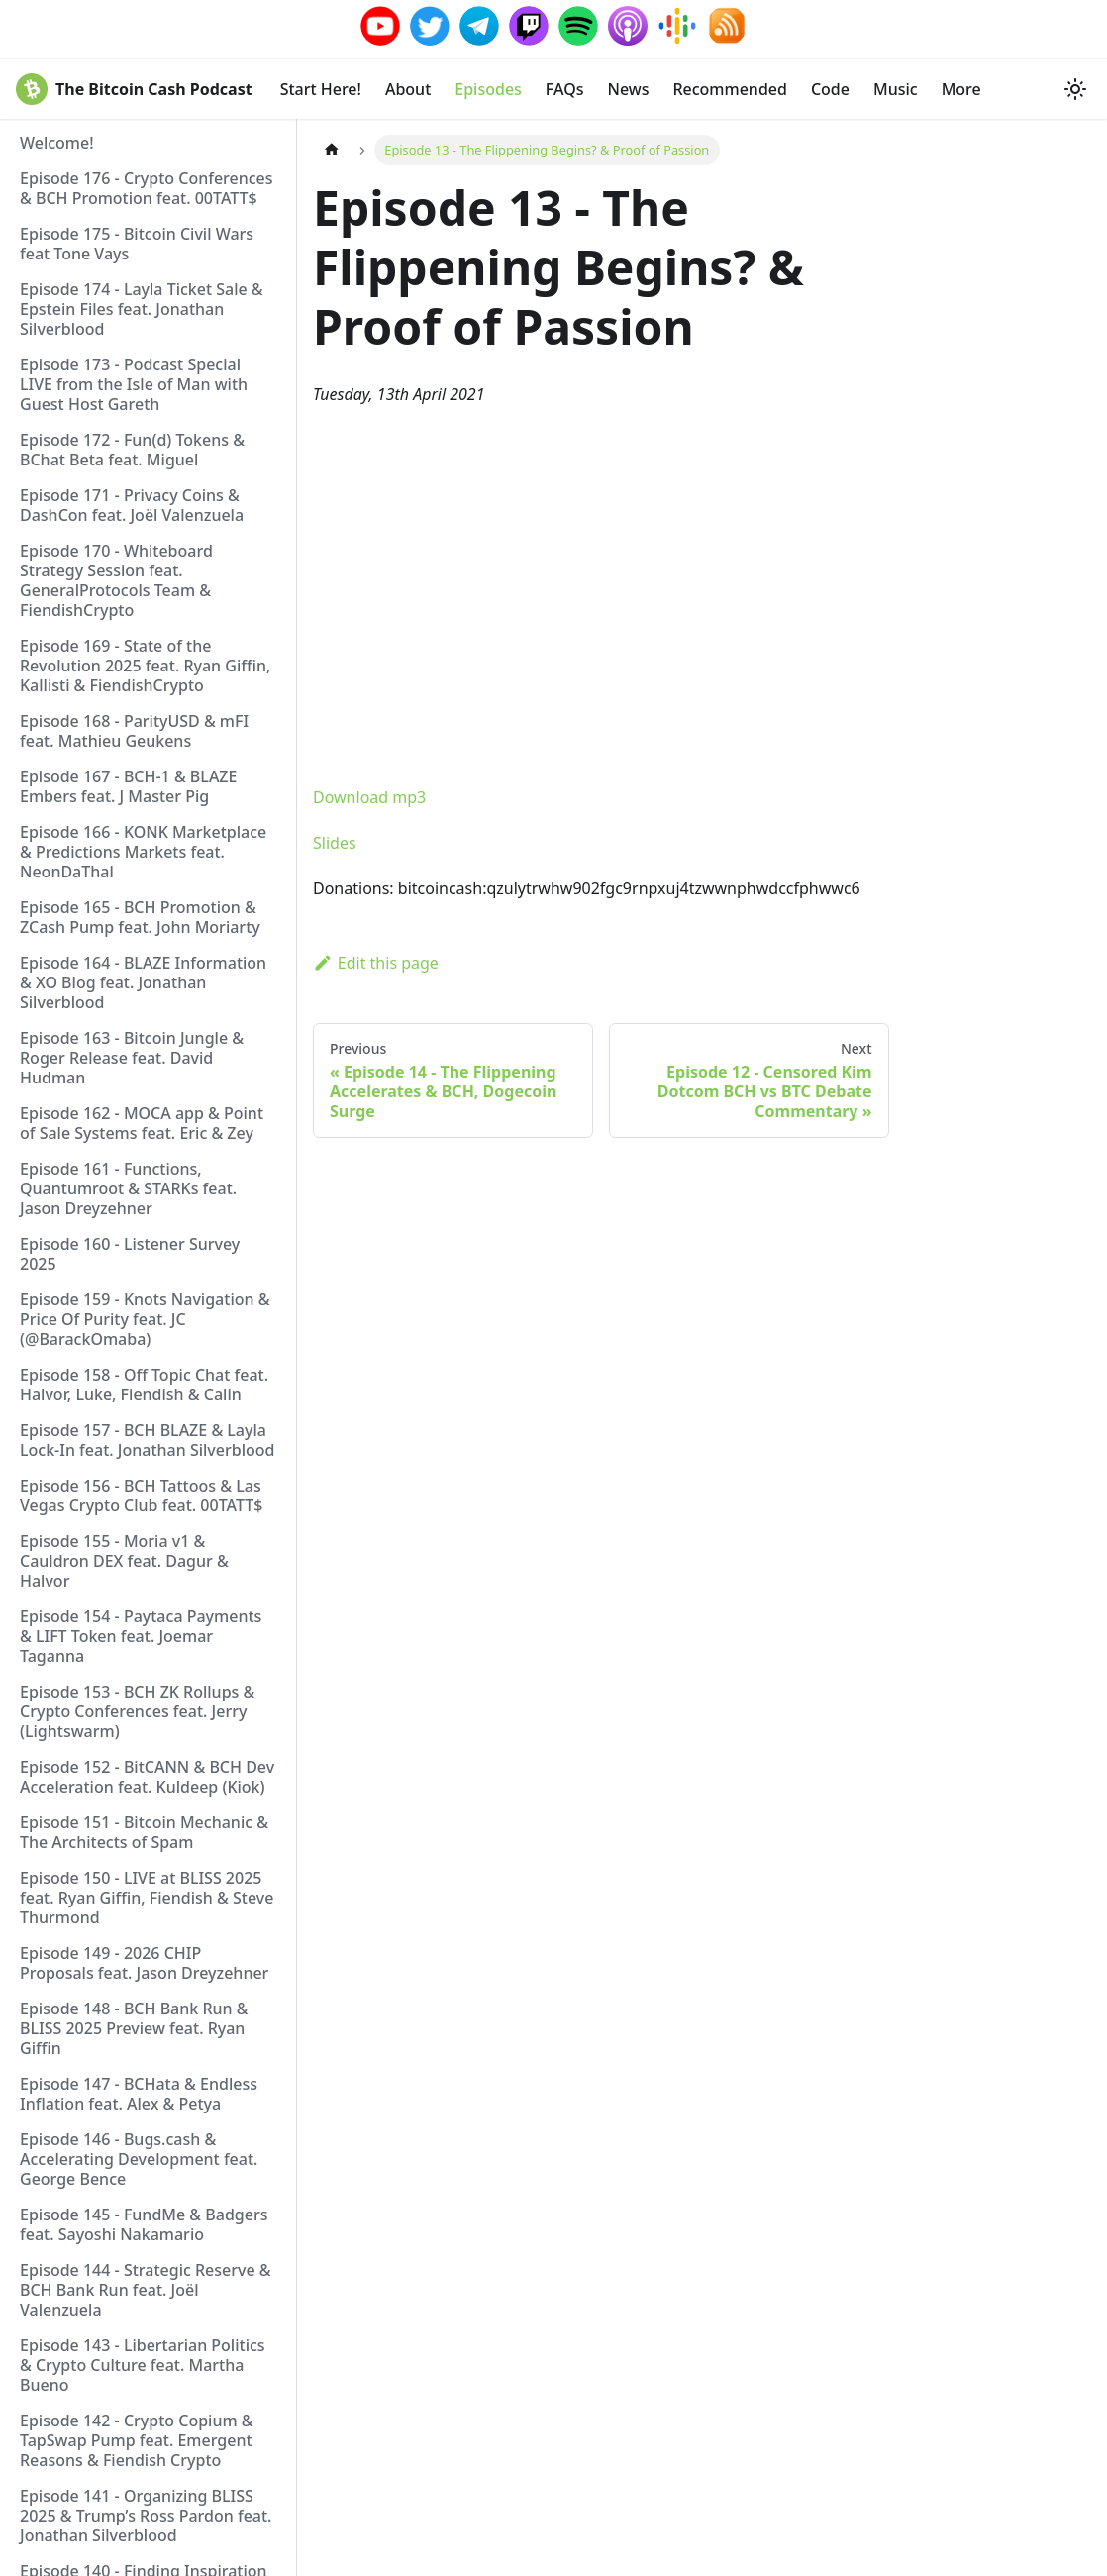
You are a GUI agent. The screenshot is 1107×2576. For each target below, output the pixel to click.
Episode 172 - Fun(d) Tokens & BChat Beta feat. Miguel (132, 449)
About (408, 89)
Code (830, 89)
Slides (334, 843)
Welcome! (57, 143)
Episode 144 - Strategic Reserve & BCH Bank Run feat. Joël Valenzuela (145, 2289)
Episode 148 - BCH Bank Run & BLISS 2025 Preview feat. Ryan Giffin (134, 2028)
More (961, 89)
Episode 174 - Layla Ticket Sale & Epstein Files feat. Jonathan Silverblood (141, 309)
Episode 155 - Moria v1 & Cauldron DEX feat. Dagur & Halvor (124, 1561)
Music (895, 89)
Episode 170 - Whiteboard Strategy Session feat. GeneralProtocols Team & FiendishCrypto (116, 580)
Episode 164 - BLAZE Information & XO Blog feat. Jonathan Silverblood (143, 982)
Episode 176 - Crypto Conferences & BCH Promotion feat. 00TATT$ (146, 188)
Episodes (488, 89)
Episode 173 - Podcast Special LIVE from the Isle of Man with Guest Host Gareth (134, 384)
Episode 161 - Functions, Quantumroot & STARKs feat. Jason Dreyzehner (128, 1188)
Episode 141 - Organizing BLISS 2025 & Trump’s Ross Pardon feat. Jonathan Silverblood (145, 2515)
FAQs (565, 89)
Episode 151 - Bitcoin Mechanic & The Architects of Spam (144, 1832)
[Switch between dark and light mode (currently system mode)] (1075, 89)
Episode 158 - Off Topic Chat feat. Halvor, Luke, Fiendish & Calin (144, 1384)
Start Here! (320, 89)
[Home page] (332, 150)
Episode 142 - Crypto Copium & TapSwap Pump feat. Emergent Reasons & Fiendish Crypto (136, 2440)
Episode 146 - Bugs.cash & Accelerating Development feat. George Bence (138, 2159)
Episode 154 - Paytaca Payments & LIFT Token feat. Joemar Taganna (140, 1636)
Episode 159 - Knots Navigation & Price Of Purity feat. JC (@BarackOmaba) (144, 1319)
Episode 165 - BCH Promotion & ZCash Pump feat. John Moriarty (140, 917)
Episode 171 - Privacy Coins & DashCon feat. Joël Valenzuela (132, 505)
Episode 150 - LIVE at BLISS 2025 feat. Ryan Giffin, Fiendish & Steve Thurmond (146, 1897)
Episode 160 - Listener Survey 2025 (130, 1254)
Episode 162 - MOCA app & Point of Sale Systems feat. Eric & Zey (141, 1123)
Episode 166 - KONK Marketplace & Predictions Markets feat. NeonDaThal (143, 851)
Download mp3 (369, 797)
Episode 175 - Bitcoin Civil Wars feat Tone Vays (136, 243)
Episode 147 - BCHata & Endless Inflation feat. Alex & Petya (138, 2093)
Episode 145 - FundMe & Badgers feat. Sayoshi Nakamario (143, 2224)
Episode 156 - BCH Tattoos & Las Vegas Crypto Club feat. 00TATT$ (141, 1495)
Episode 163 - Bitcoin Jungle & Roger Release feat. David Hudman (132, 1057)
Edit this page (376, 963)
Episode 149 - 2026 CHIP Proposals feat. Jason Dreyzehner (144, 1963)
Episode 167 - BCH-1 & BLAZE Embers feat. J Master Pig (128, 786)
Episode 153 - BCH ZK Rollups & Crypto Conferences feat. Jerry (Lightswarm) (137, 1711)
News (628, 89)
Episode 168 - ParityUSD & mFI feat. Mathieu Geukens (134, 731)
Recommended (729, 89)
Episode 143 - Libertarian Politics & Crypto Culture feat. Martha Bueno (142, 2365)
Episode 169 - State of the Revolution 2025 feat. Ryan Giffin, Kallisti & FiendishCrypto (145, 665)
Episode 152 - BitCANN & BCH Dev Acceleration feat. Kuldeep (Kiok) (147, 1777)
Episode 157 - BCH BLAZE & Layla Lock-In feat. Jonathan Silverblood (147, 1440)
